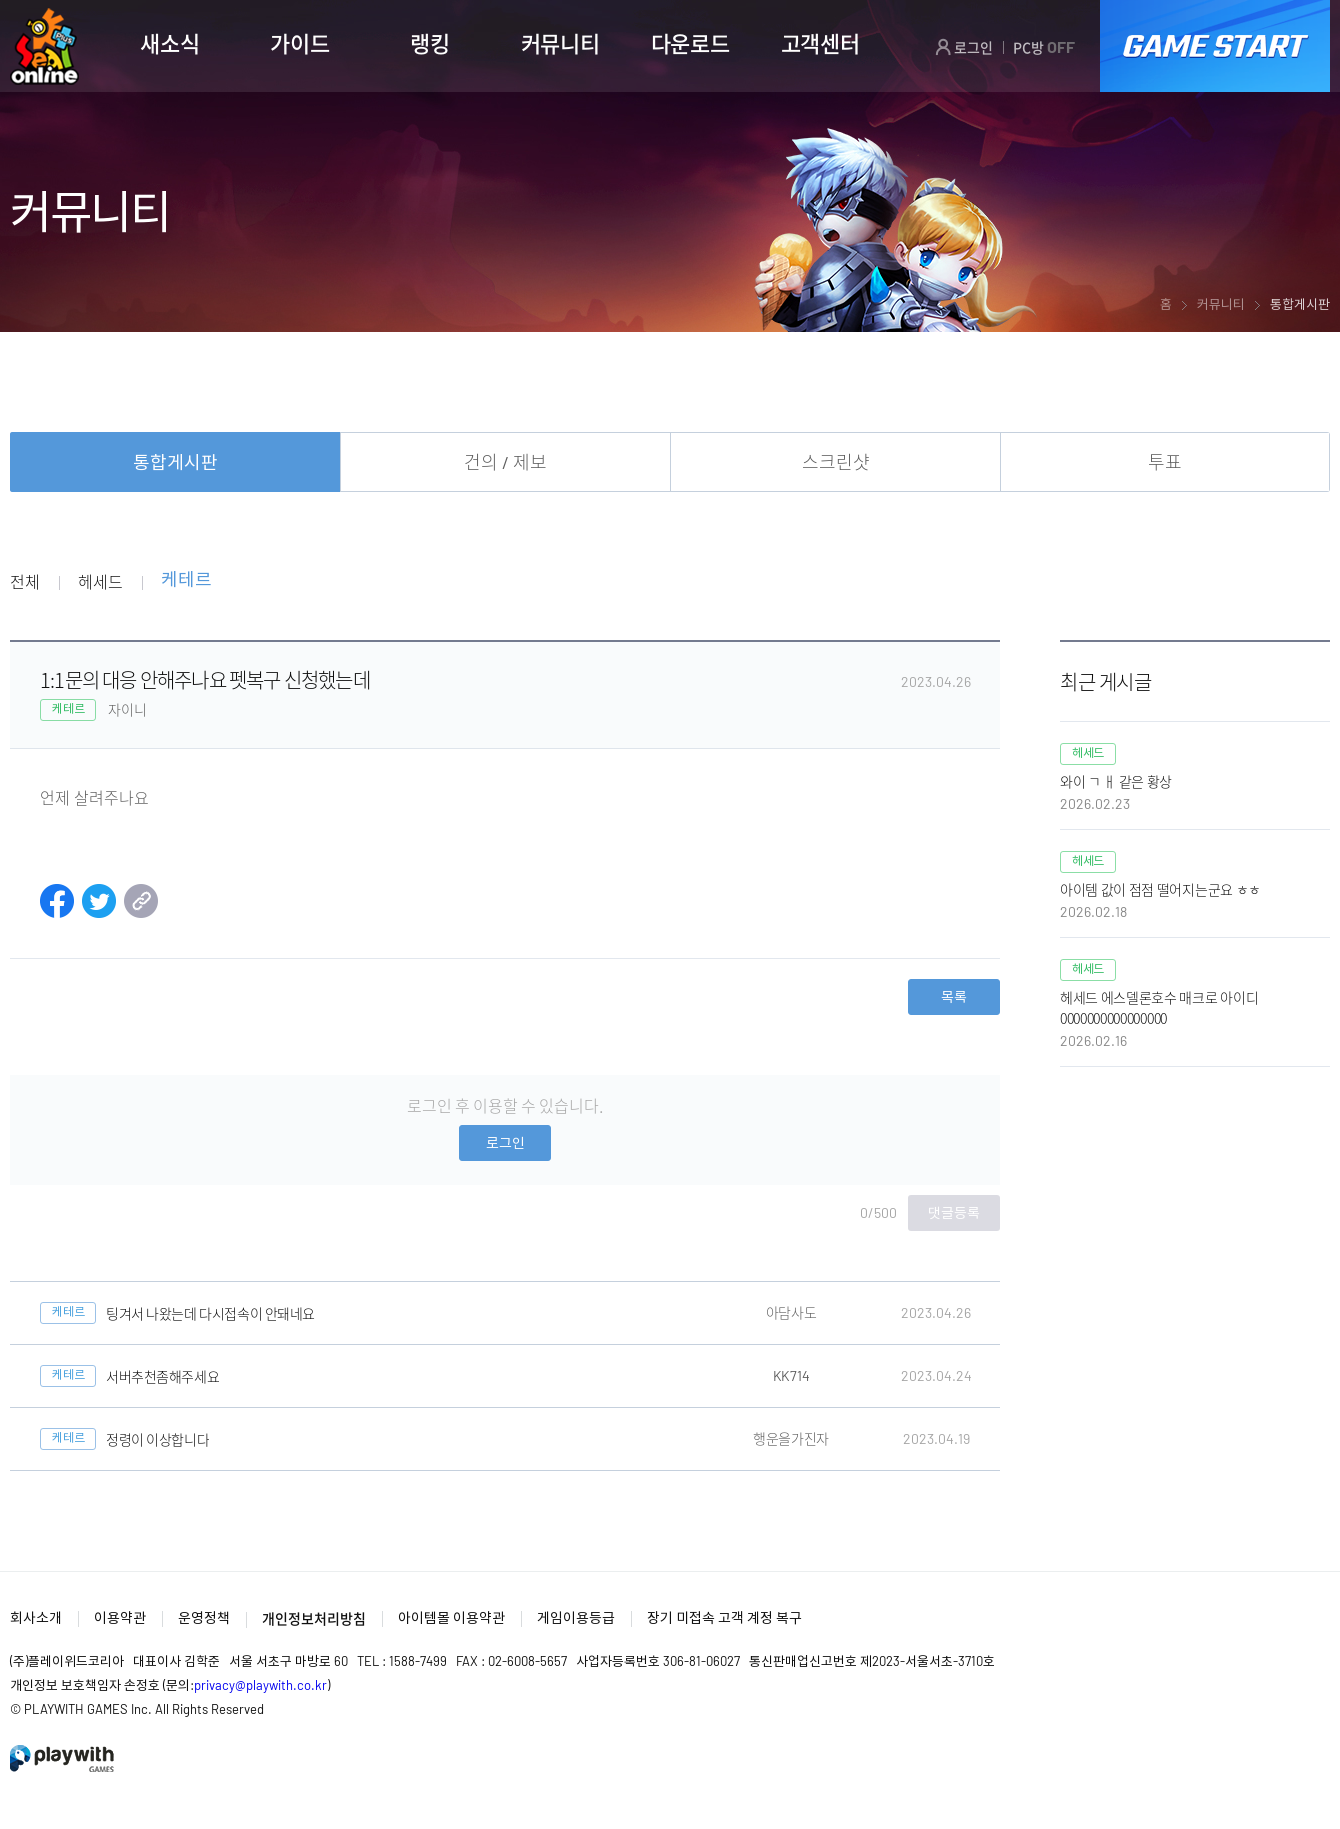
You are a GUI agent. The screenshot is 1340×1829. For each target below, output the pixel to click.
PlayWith (63, 1758)
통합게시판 (175, 462)
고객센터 (820, 43)
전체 (24, 581)
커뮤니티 (560, 43)
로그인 (964, 47)
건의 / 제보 (505, 462)
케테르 (186, 580)
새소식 (169, 43)
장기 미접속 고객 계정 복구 (724, 1617)
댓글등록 (954, 1212)
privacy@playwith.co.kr (260, 1685)
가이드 (299, 43)
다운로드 (690, 43)
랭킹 (429, 43)
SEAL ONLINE (44, 46)
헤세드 (100, 581)
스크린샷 (836, 462)
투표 (1165, 462)
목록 (954, 996)
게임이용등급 (576, 1617)
